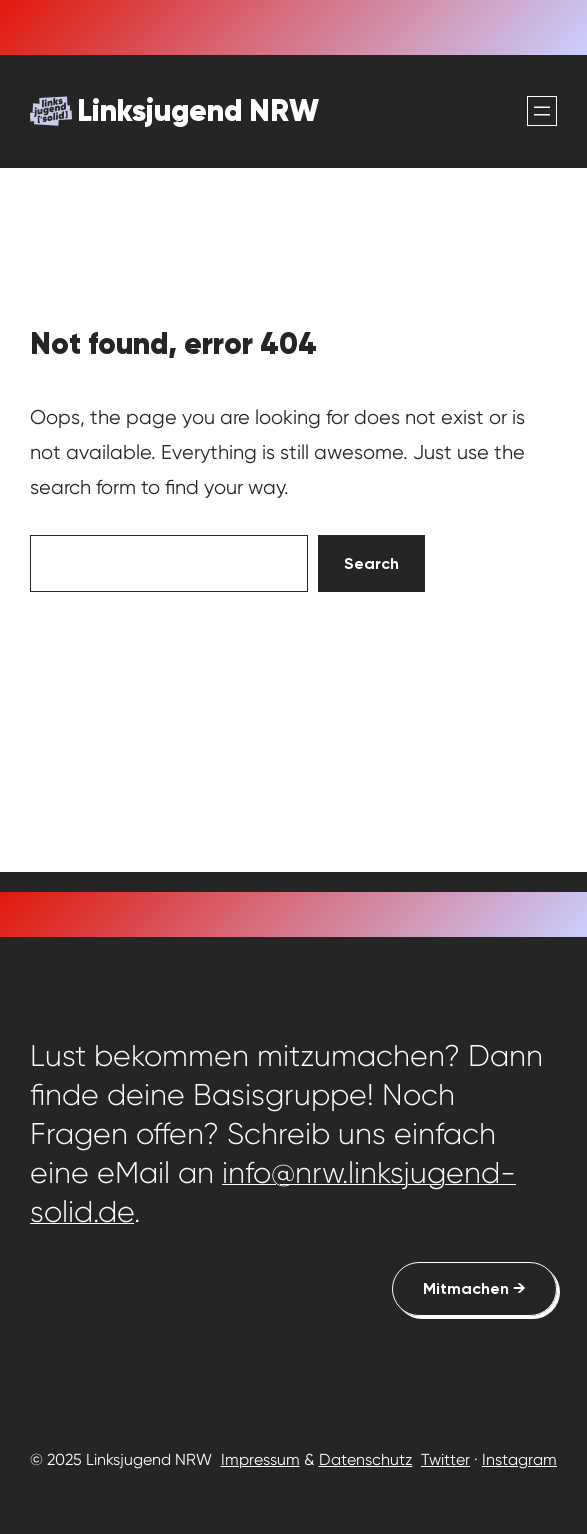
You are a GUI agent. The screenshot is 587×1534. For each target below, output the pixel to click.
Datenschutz (366, 1459)
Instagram (519, 1459)
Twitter (445, 1459)
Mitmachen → (474, 1288)
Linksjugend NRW (198, 110)
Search (371, 563)
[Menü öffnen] (542, 111)
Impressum (260, 1459)
